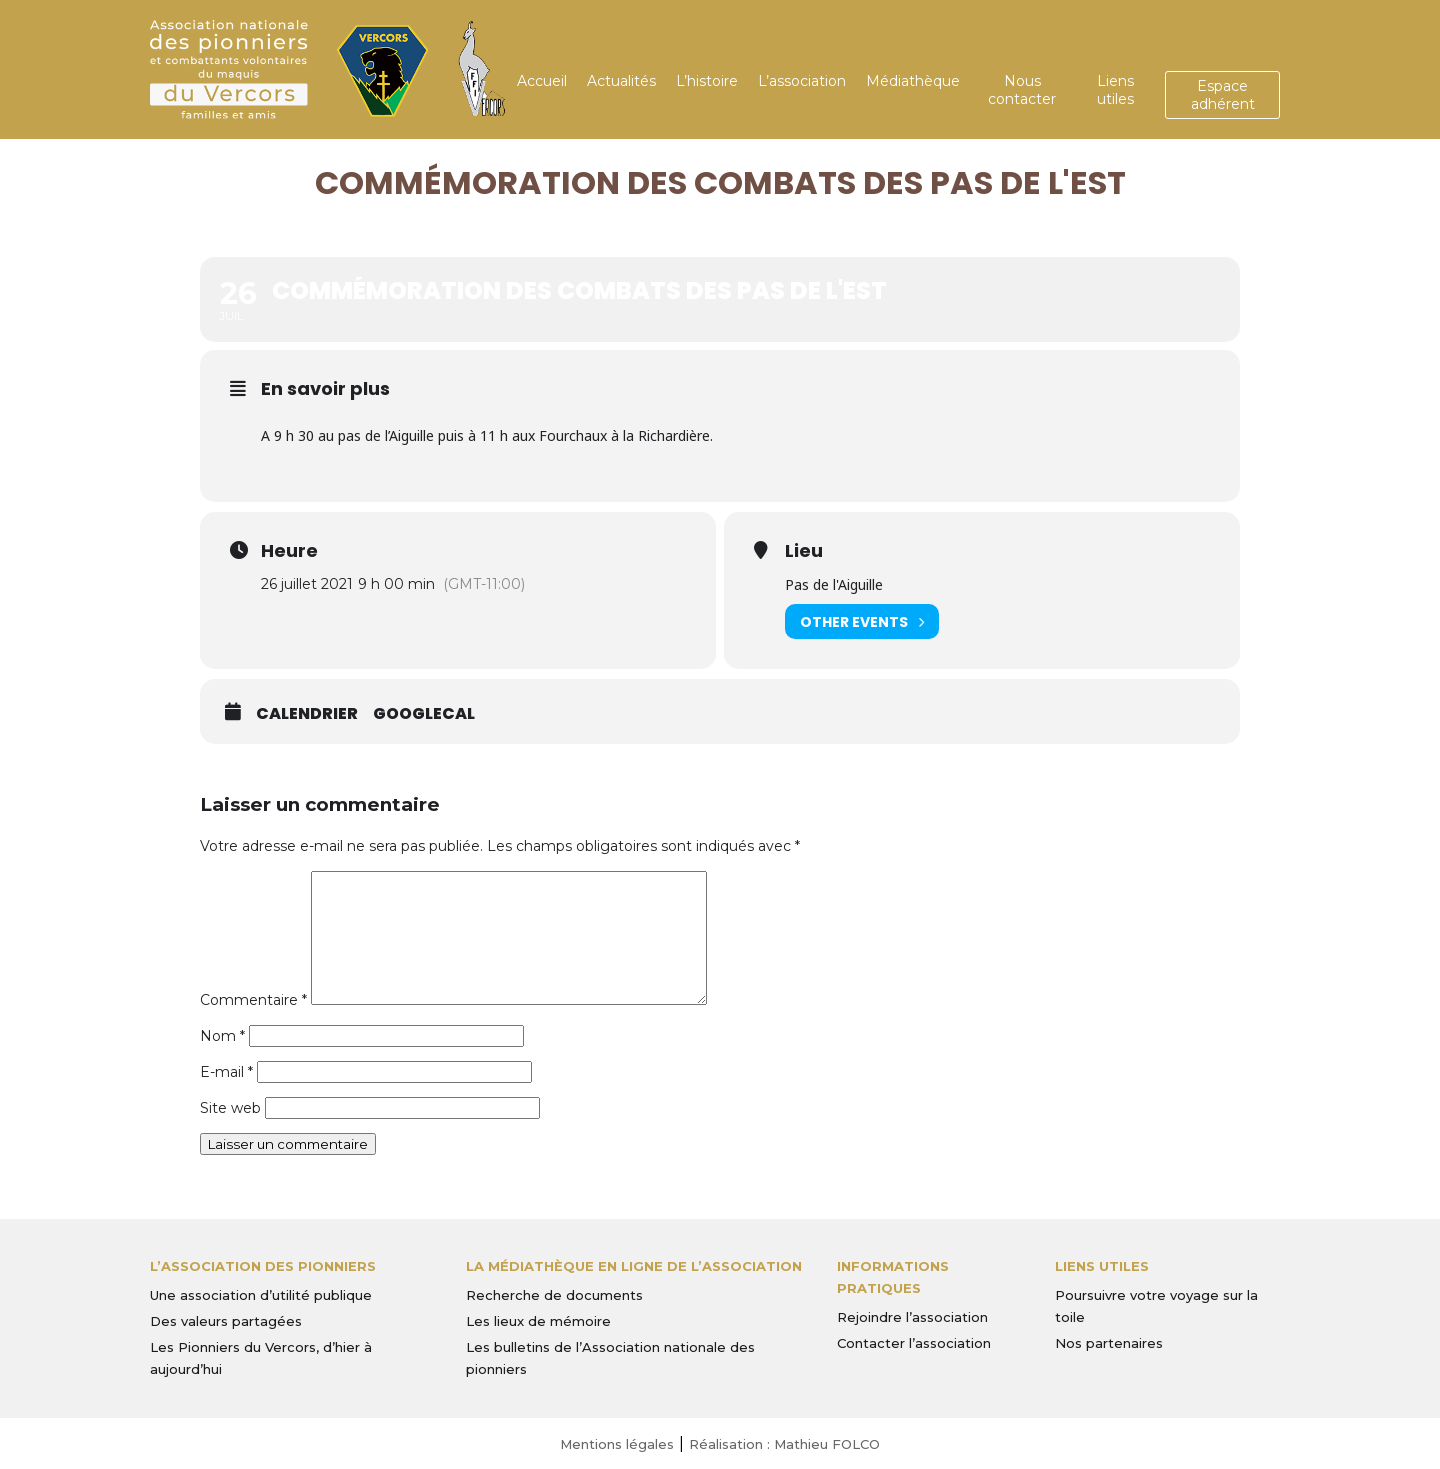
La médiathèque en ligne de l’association (634, 1266)
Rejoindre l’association (912, 1317)
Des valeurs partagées (226, 1321)
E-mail (226, 1072)
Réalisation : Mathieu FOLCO (784, 1444)
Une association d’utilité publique (261, 1295)
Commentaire (253, 1000)
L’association (802, 81)
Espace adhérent (1223, 95)
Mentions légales (617, 1444)
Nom (222, 1036)
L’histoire (707, 81)
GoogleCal (424, 714)
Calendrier (307, 714)
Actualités (621, 81)
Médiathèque (913, 81)
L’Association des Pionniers (263, 1266)
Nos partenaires (1109, 1343)
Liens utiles (1115, 90)
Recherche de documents (554, 1295)
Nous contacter (1022, 90)
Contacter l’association (914, 1343)
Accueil (542, 81)
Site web (230, 1108)
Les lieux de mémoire (538, 1321)
